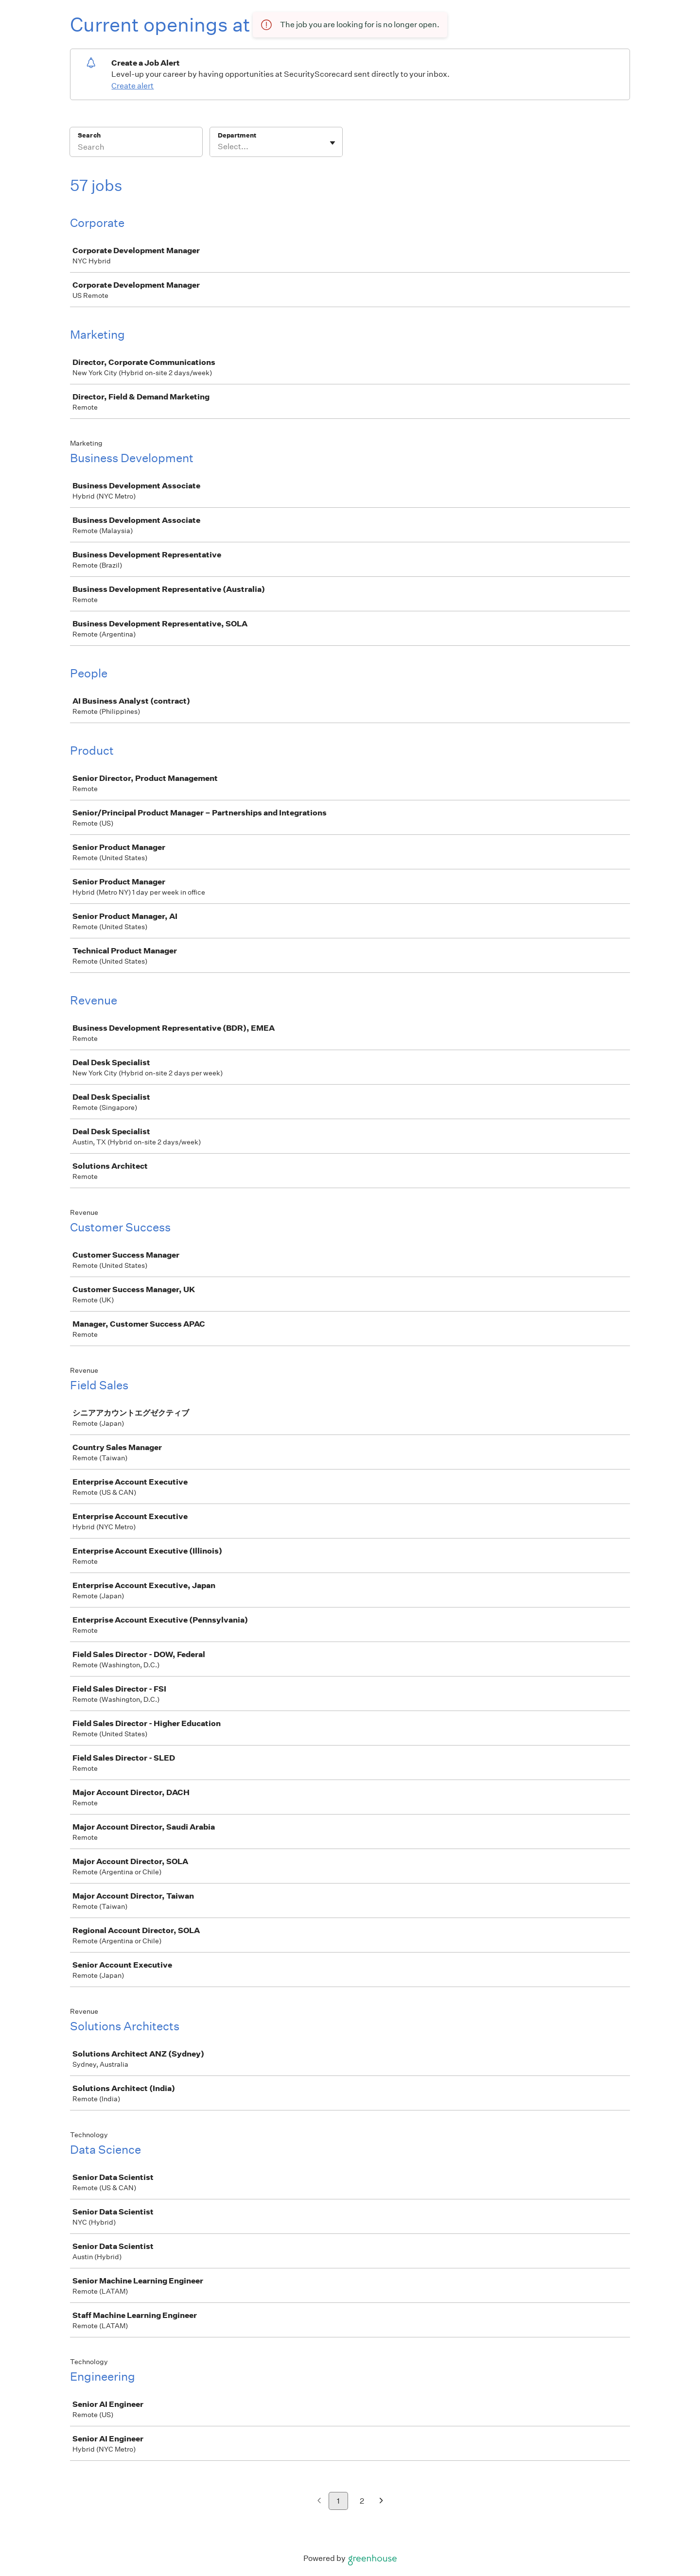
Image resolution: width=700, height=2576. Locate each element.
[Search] (136, 148)
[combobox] (218, 146)
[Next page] (381, 2501)
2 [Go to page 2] (362, 2501)
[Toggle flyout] (332, 143)
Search (89, 135)
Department (237, 135)
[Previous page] (319, 2501)
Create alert (132, 85)
